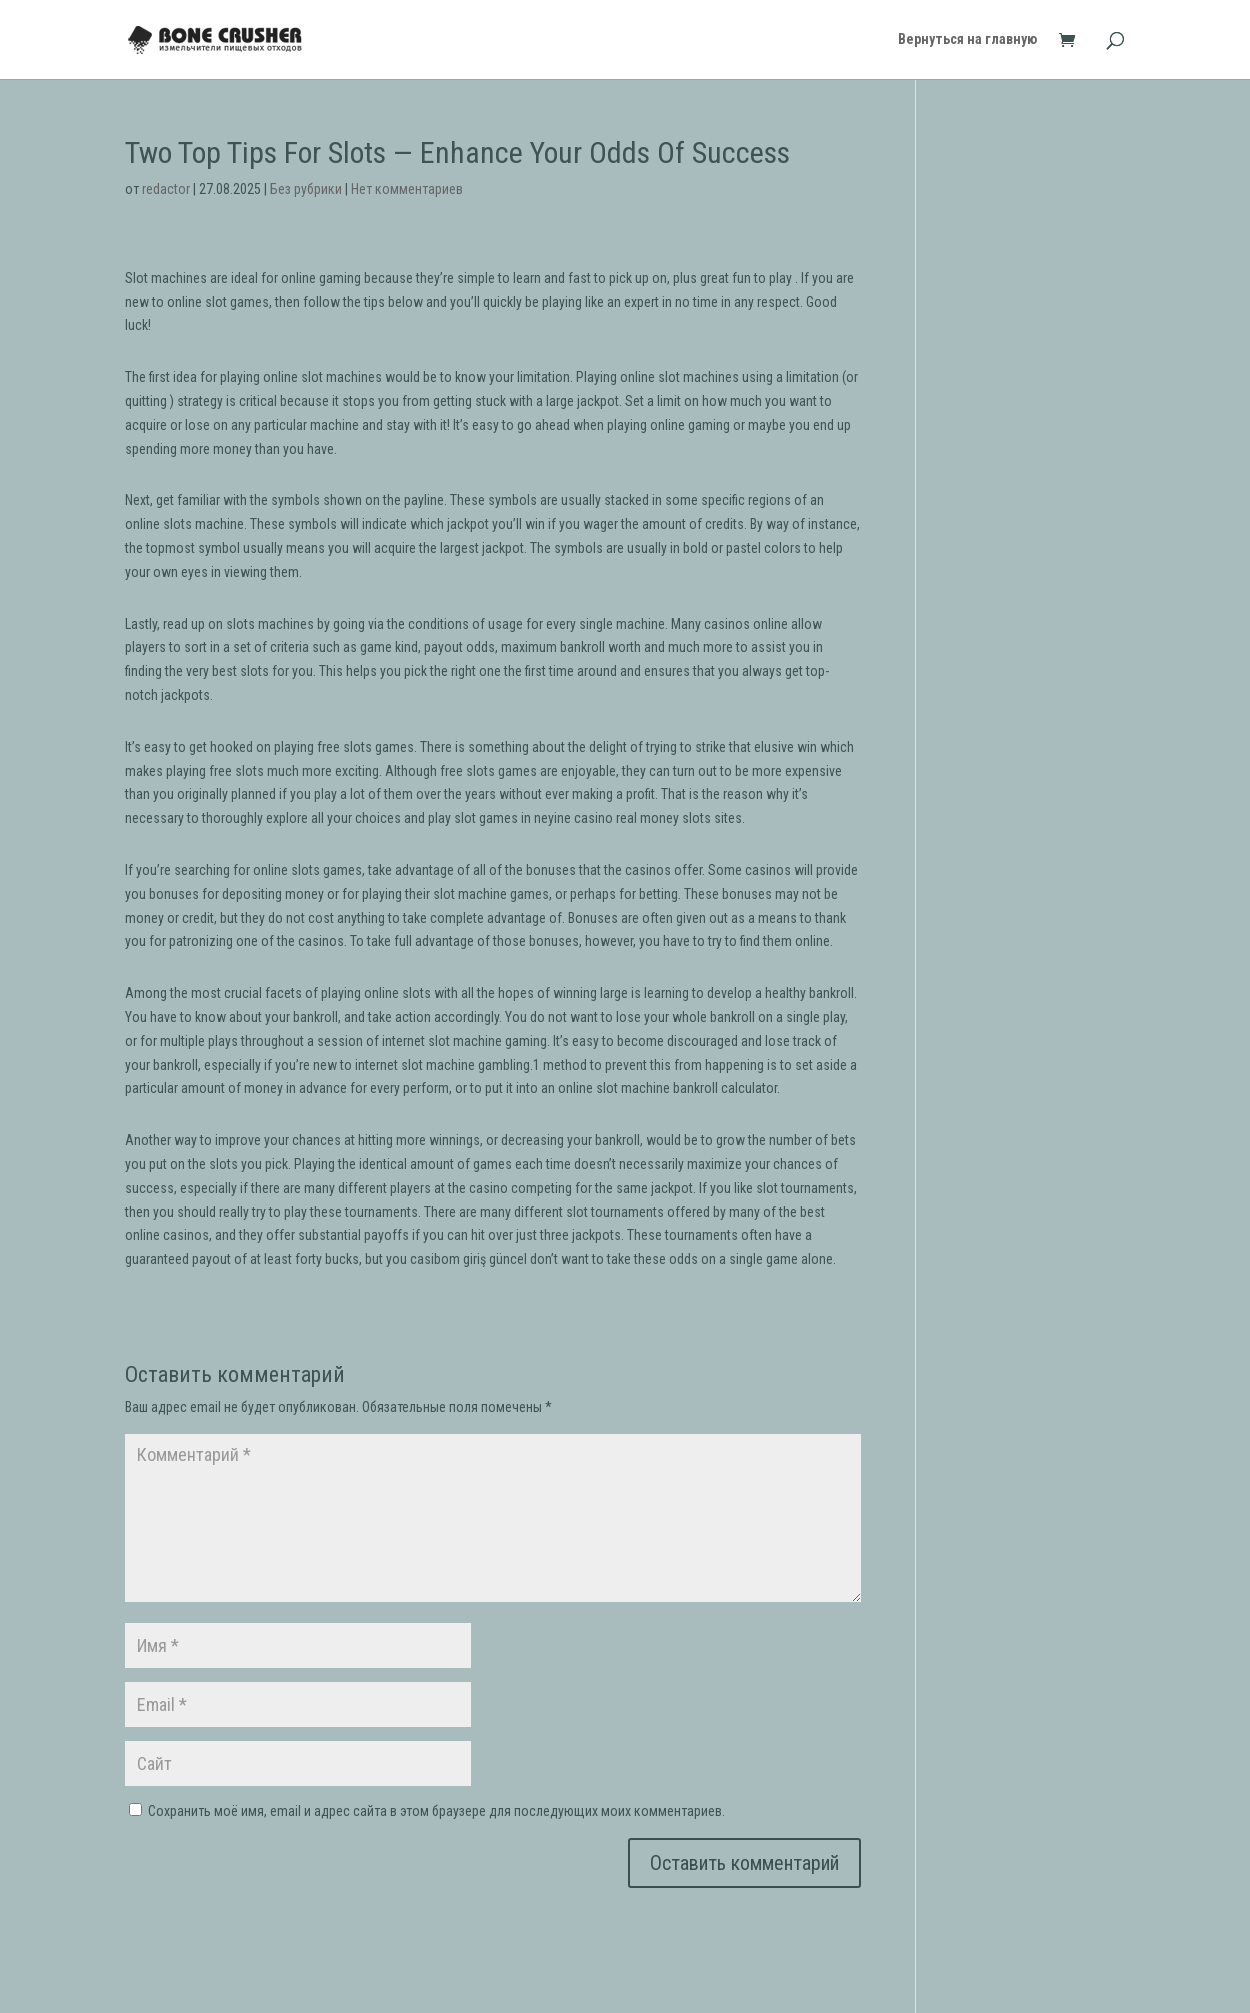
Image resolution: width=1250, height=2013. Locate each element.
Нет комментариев (407, 189)
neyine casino (573, 818)
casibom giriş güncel (468, 1259)
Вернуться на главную (967, 40)
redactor (166, 189)
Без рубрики (306, 189)
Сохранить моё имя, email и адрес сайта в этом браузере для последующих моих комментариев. (436, 1811)
